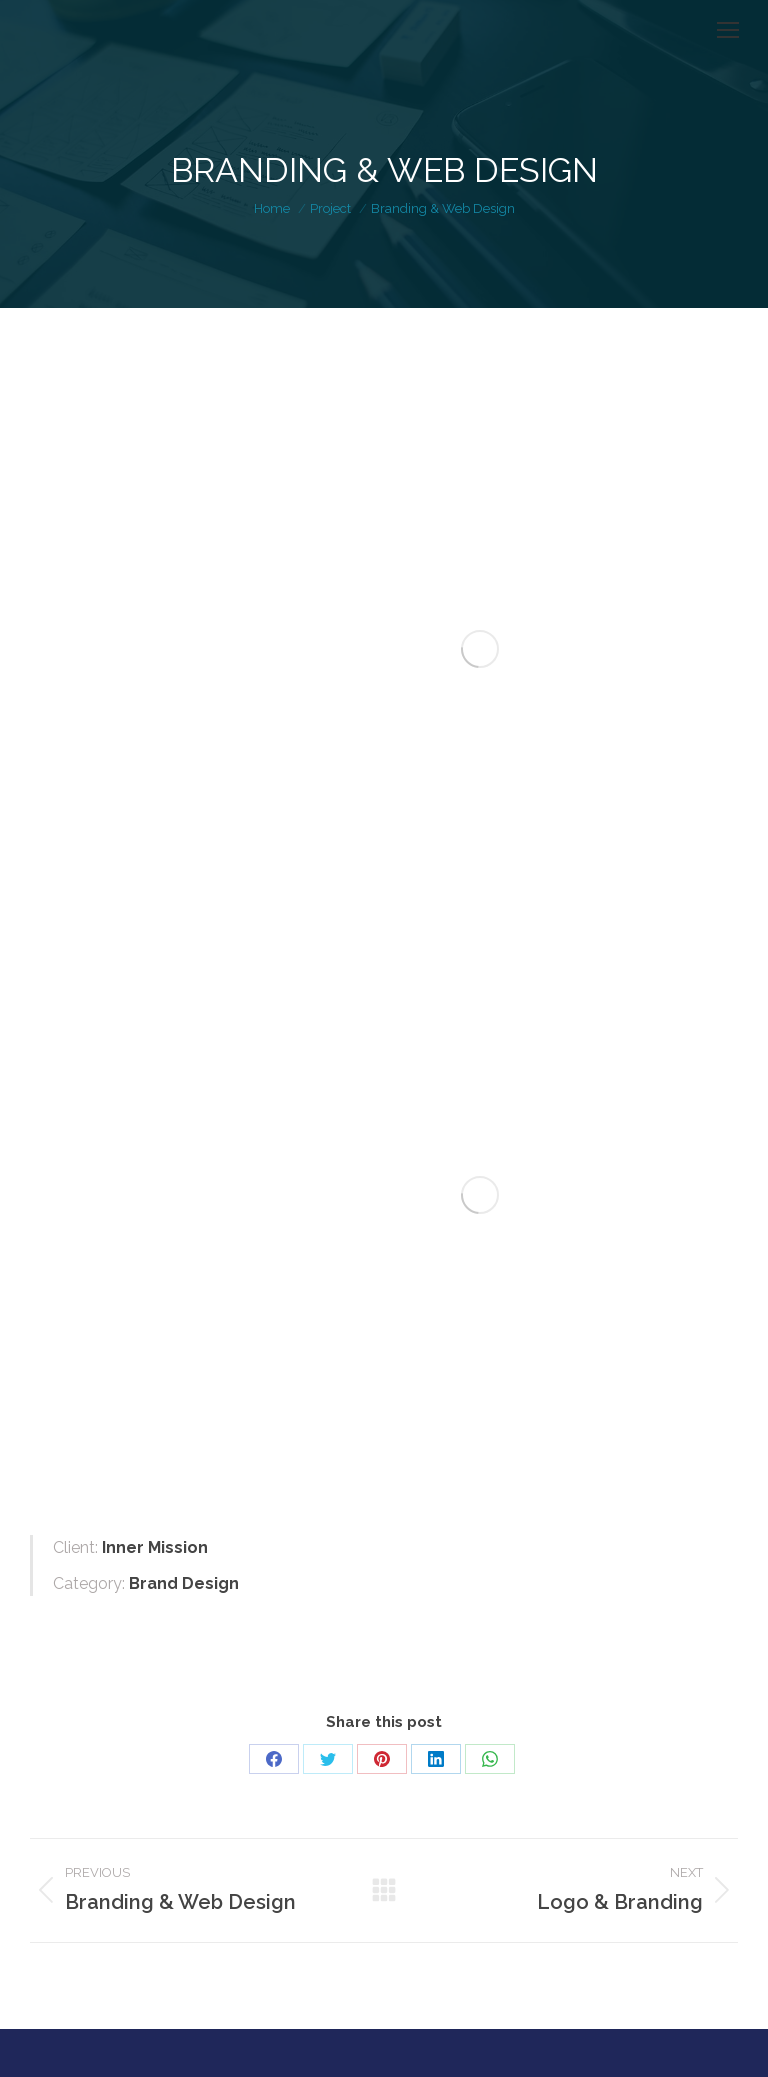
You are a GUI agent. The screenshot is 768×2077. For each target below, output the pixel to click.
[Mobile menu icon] (728, 30)
